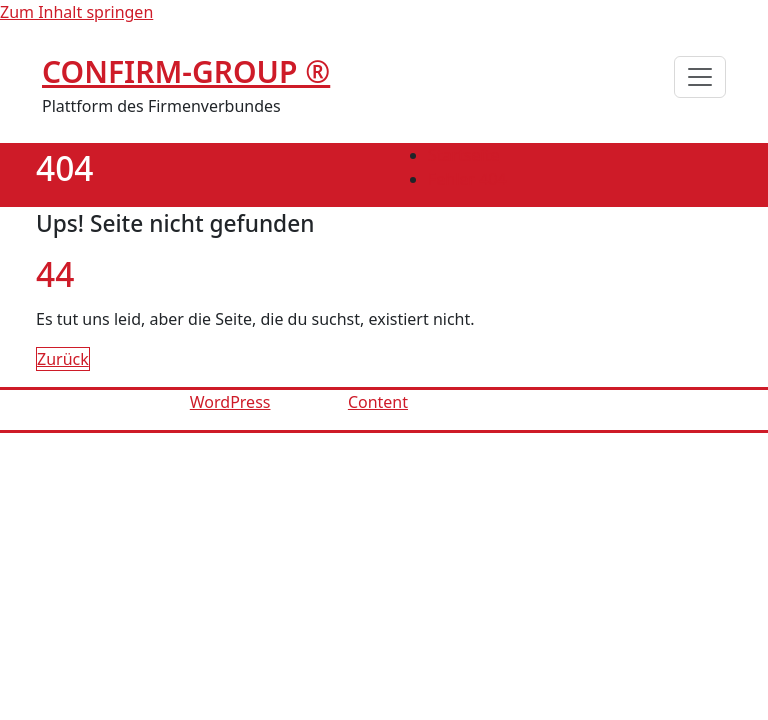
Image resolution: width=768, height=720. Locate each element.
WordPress (230, 402)
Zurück (63, 359)
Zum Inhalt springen (76, 12)
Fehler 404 (467, 179)
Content (378, 402)
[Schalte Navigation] (700, 77)
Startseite (464, 155)
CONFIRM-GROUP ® (186, 71)
